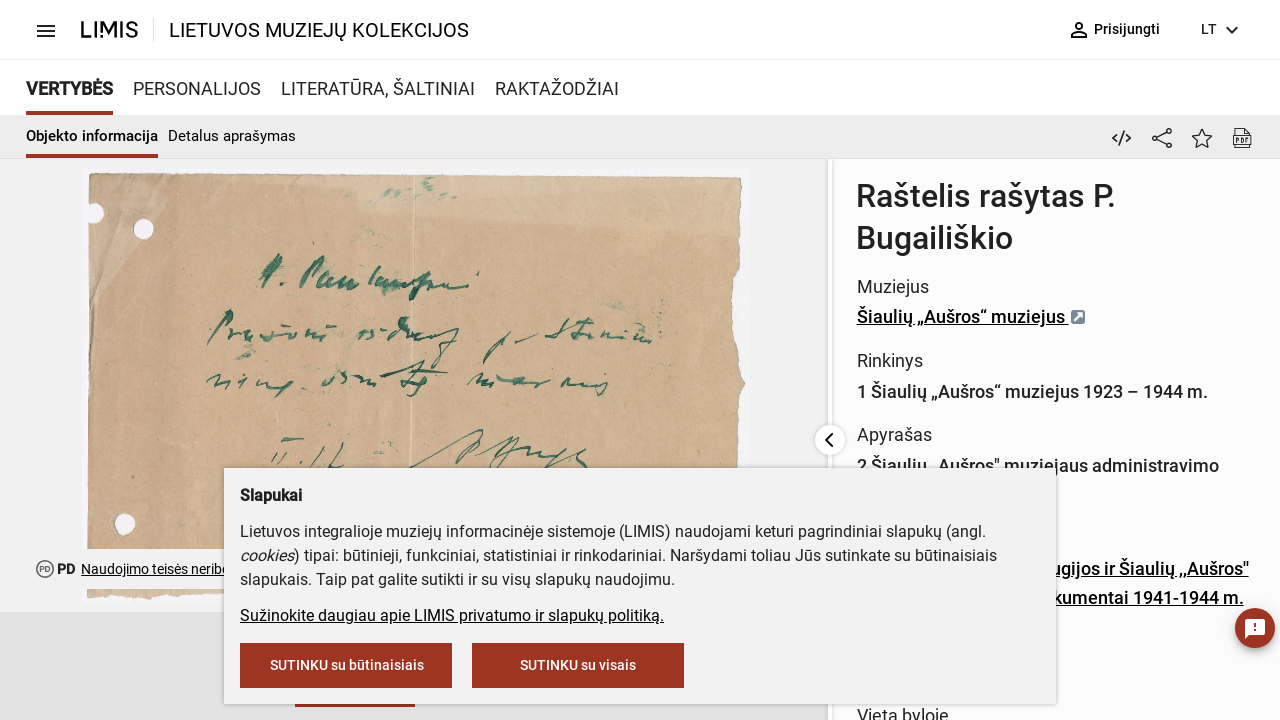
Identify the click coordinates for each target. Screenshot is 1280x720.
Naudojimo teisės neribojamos (174, 569)
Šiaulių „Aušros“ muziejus (664, 251)
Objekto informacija (92, 136)
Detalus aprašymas (232, 136)
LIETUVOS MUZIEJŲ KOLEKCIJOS (319, 30)
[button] (64, 667)
